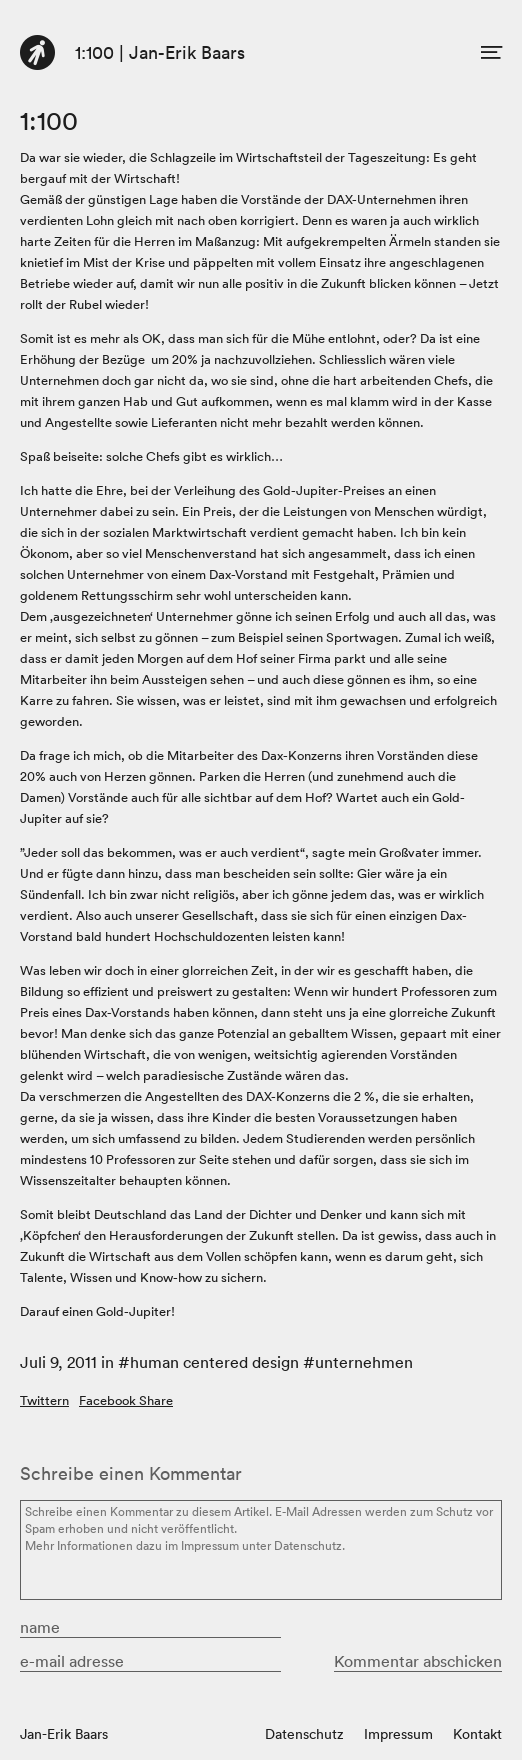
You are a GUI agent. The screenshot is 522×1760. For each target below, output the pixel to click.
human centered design (214, 1362)
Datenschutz (304, 1734)
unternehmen (364, 1362)
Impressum (398, 1734)
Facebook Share (126, 1400)
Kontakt (477, 1734)
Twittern (44, 1400)
